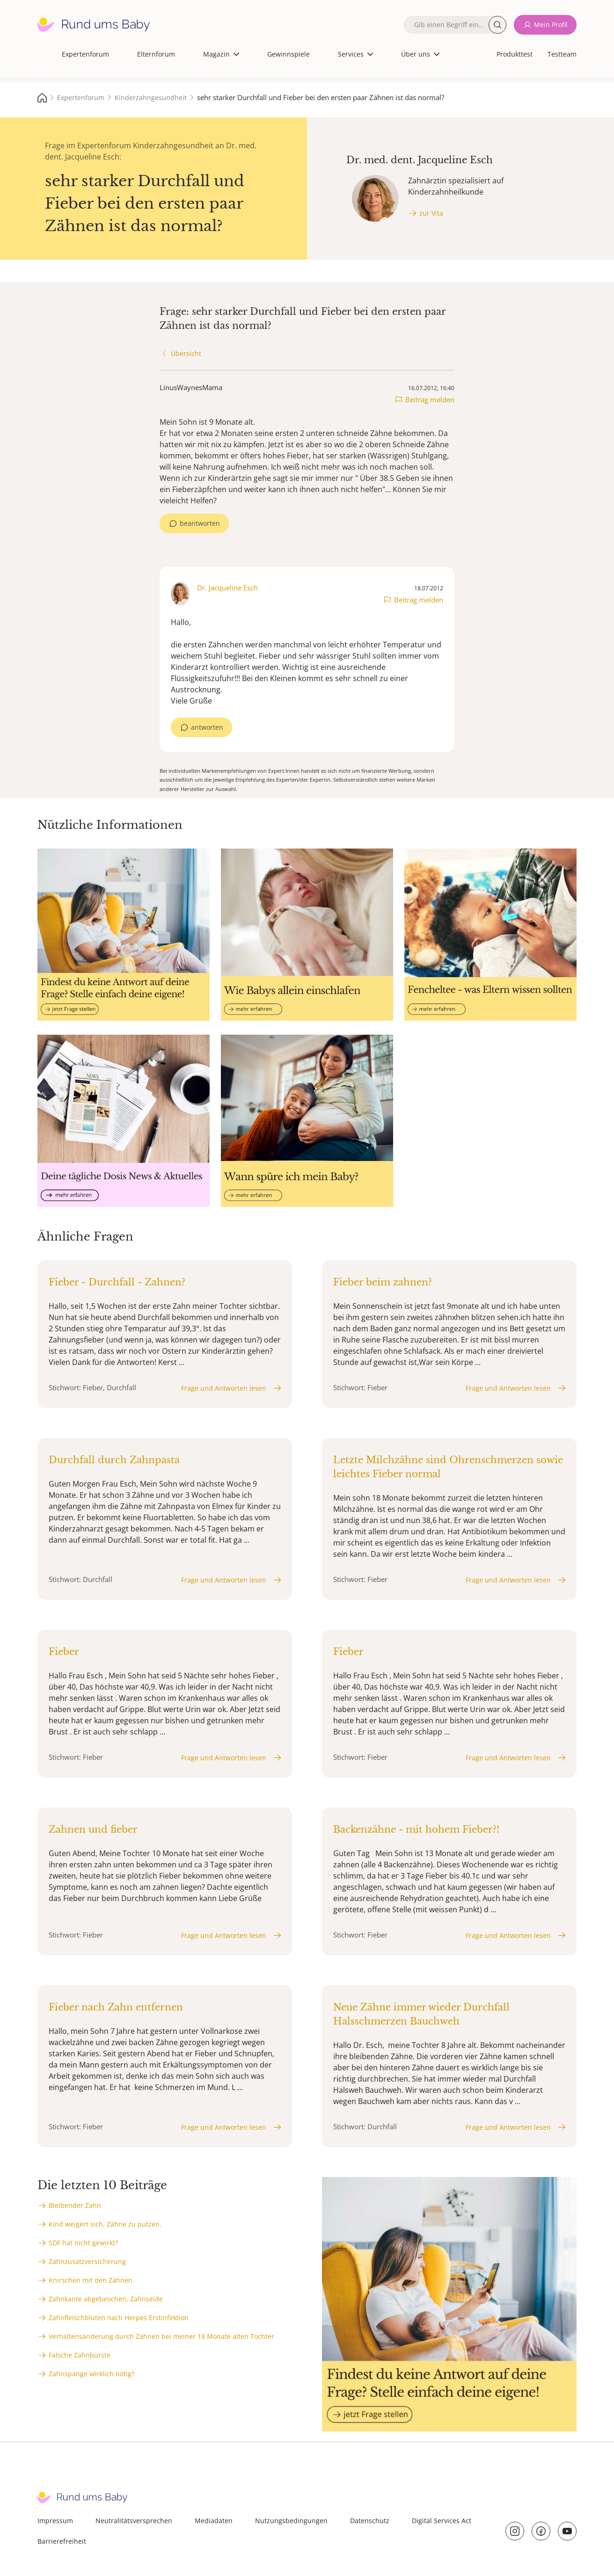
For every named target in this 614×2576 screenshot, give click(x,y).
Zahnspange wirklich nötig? (91, 2373)
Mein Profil (551, 24)
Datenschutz (369, 2520)
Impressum (55, 2520)
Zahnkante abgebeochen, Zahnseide (106, 2298)
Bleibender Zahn (75, 2205)
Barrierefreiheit (61, 2541)
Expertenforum (85, 54)
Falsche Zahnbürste (79, 2355)
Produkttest (515, 54)
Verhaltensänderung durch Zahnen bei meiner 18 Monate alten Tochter (161, 2336)
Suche (497, 25)
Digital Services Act (441, 2520)
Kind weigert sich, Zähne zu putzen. (105, 2224)
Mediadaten (214, 2520)
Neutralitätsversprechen (133, 2520)
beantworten (200, 523)
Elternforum (156, 54)
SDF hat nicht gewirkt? (83, 2242)
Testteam (562, 54)
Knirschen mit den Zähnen (90, 2280)
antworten (207, 727)
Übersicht (186, 353)
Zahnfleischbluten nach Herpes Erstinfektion (119, 2317)
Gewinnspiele (288, 54)
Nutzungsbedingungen (291, 2520)
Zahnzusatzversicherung (87, 2261)
